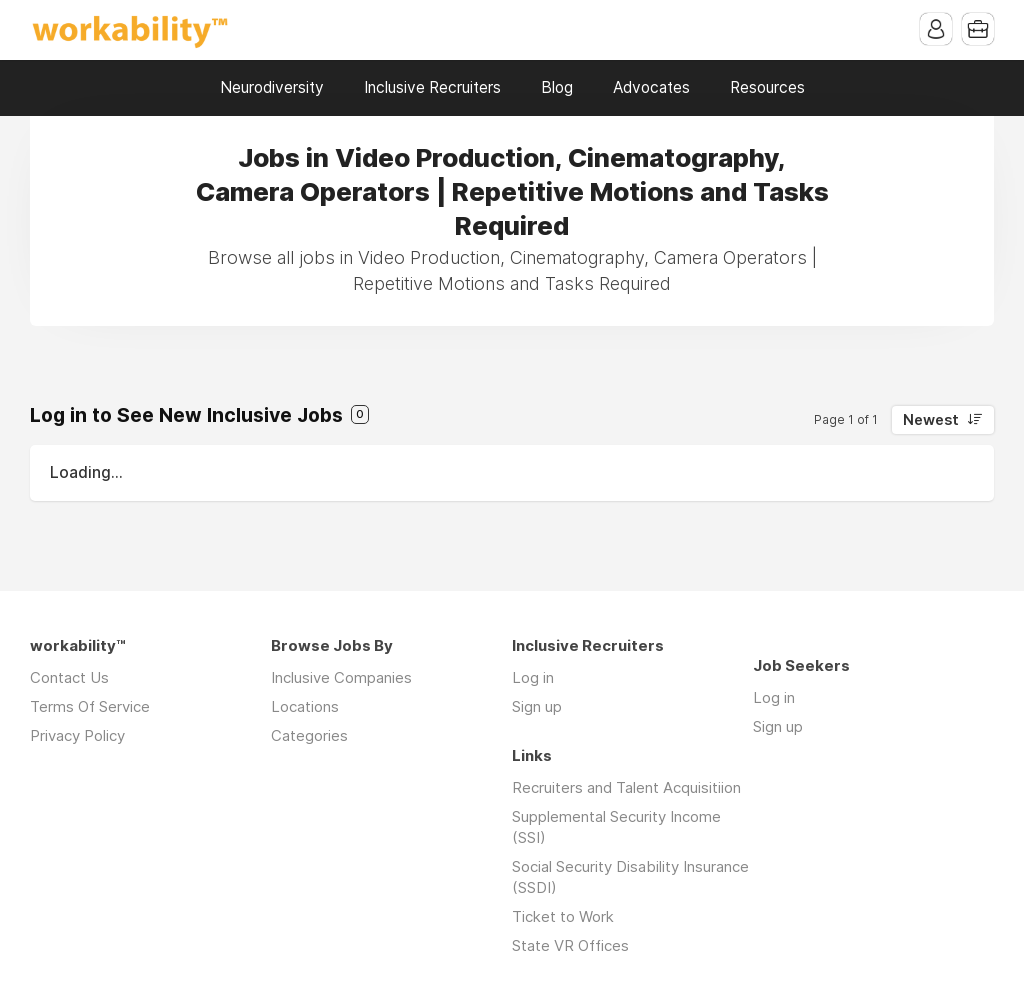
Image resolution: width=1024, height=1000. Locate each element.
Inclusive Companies (341, 677)
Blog (557, 87)
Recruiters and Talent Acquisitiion (626, 787)
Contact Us (69, 677)
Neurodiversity (272, 87)
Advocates (651, 87)
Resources (767, 87)
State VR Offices (570, 945)
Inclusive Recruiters (432, 87)
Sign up (537, 706)
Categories (309, 735)
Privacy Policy (77, 735)
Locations (305, 706)
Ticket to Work (563, 916)
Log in (533, 677)
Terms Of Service (90, 706)
